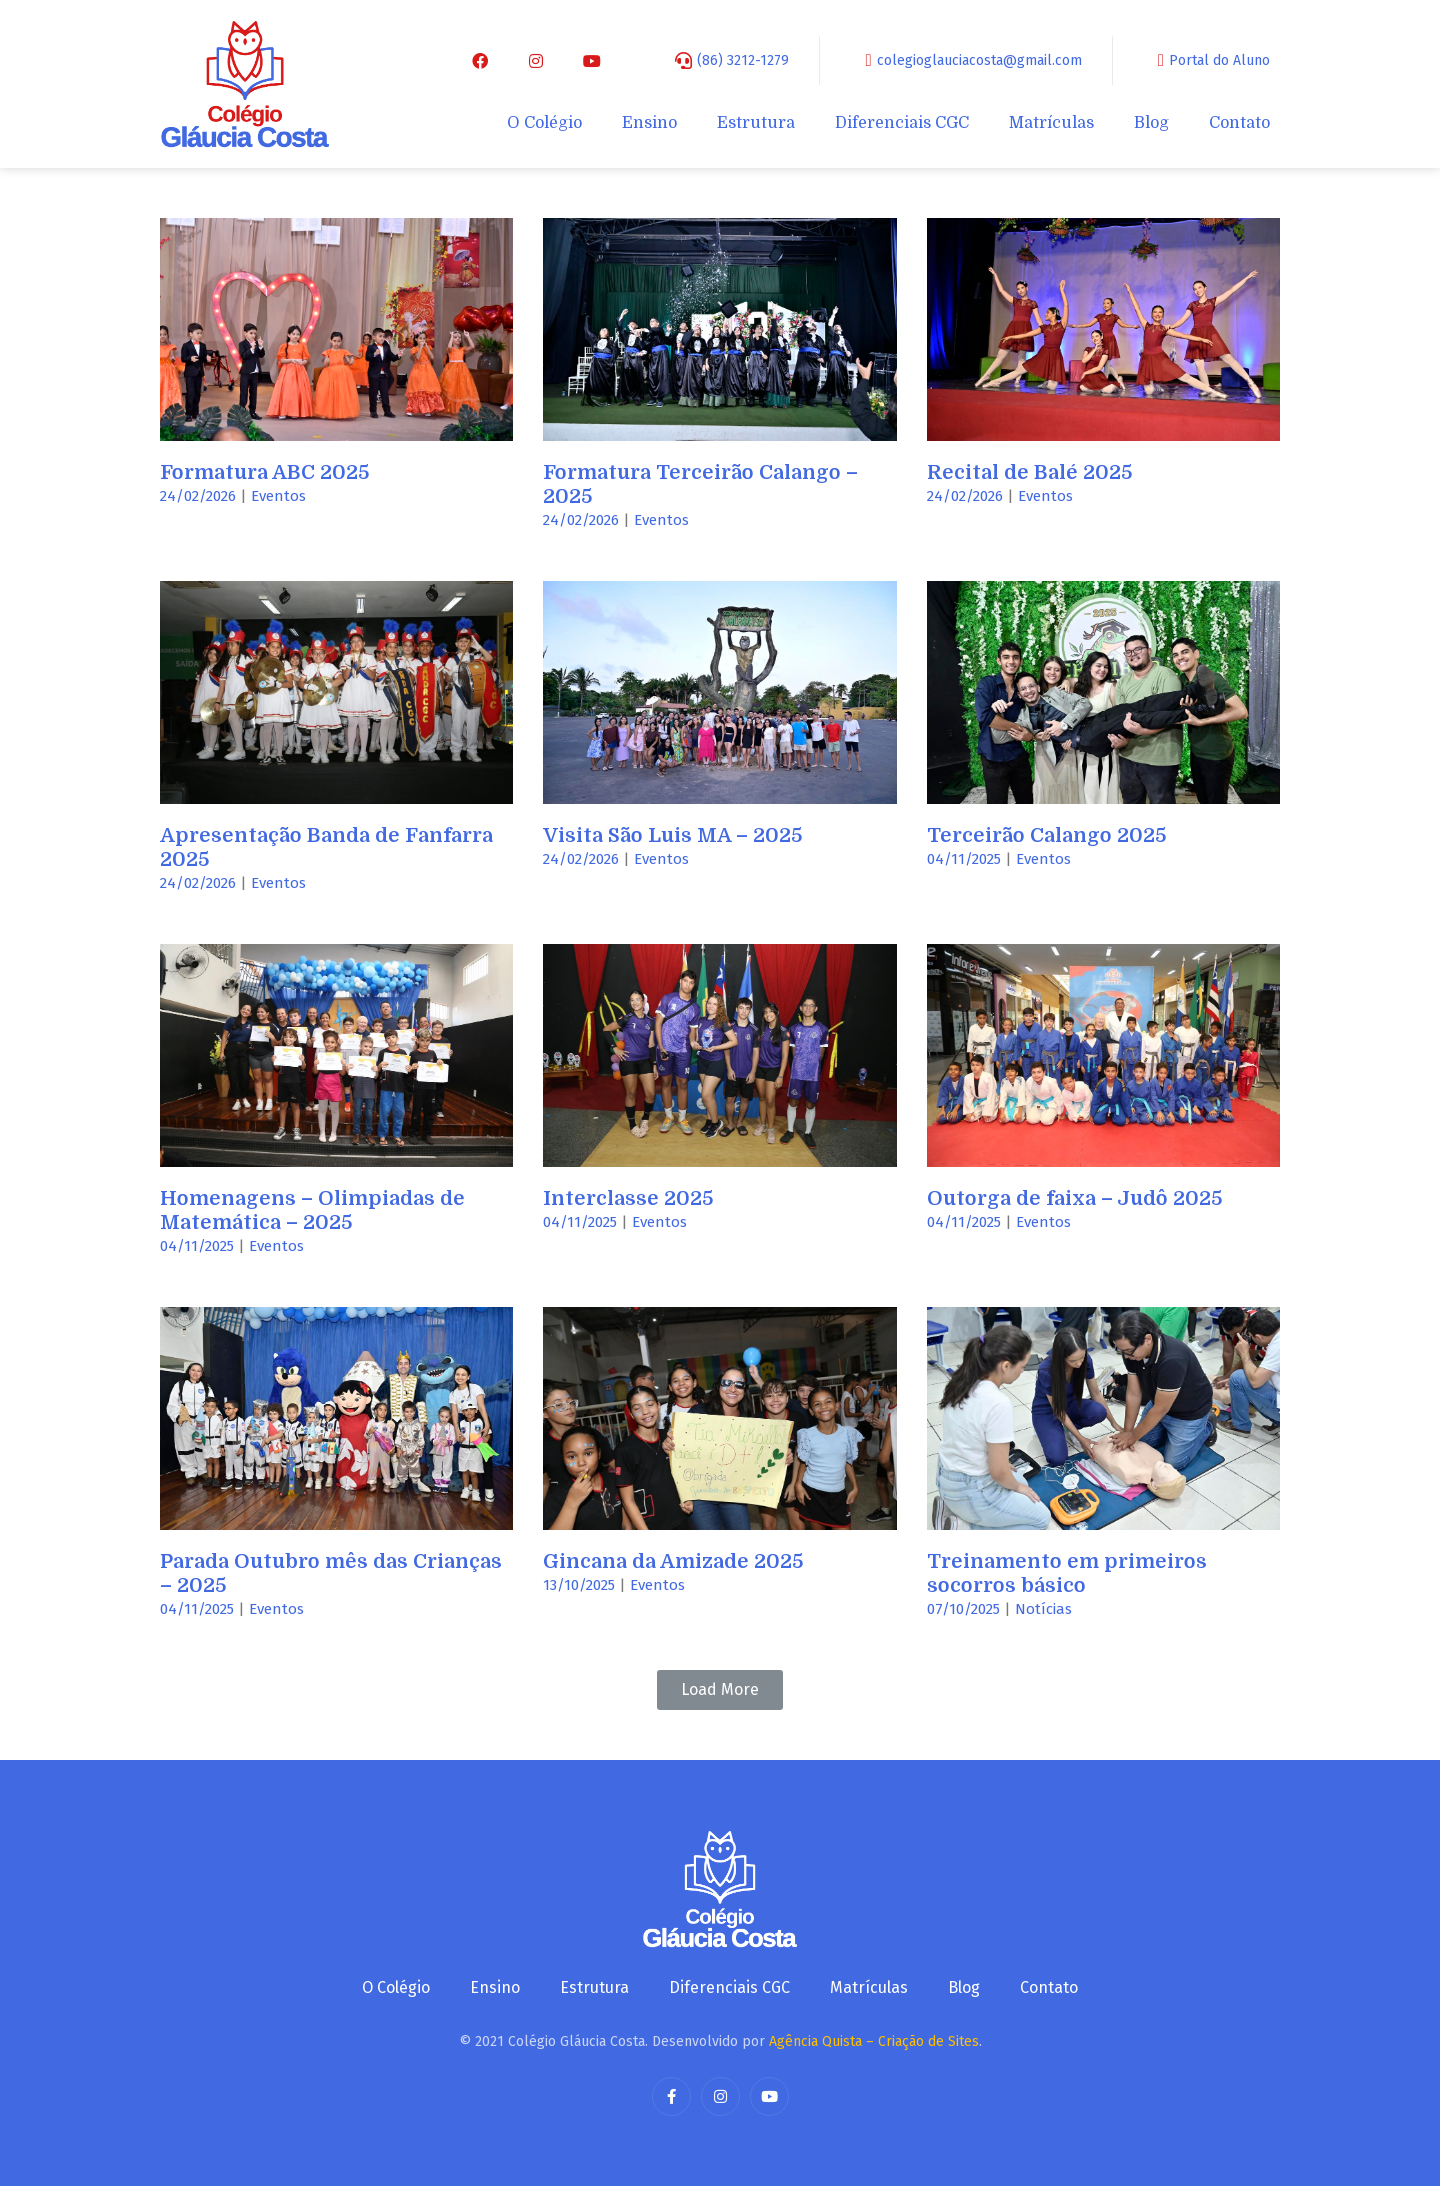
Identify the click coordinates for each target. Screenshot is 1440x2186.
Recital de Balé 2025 (1030, 472)
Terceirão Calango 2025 (1047, 835)
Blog (1151, 123)
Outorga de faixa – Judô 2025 (1075, 1198)
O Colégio (544, 123)
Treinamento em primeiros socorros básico (1067, 1573)
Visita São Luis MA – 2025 (673, 835)
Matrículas (1051, 123)
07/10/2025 (963, 1609)
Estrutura (756, 123)
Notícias (1043, 1609)
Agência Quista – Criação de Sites (874, 2041)
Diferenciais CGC (902, 123)
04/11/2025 (964, 859)
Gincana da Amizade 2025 (673, 1561)
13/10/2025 (579, 1585)
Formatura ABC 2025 (265, 472)
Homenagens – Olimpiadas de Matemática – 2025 (312, 1210)
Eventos (278, 496)
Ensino (649, 123)
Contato (1239, 123)
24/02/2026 (198, 496)
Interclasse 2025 (628, 1198)
